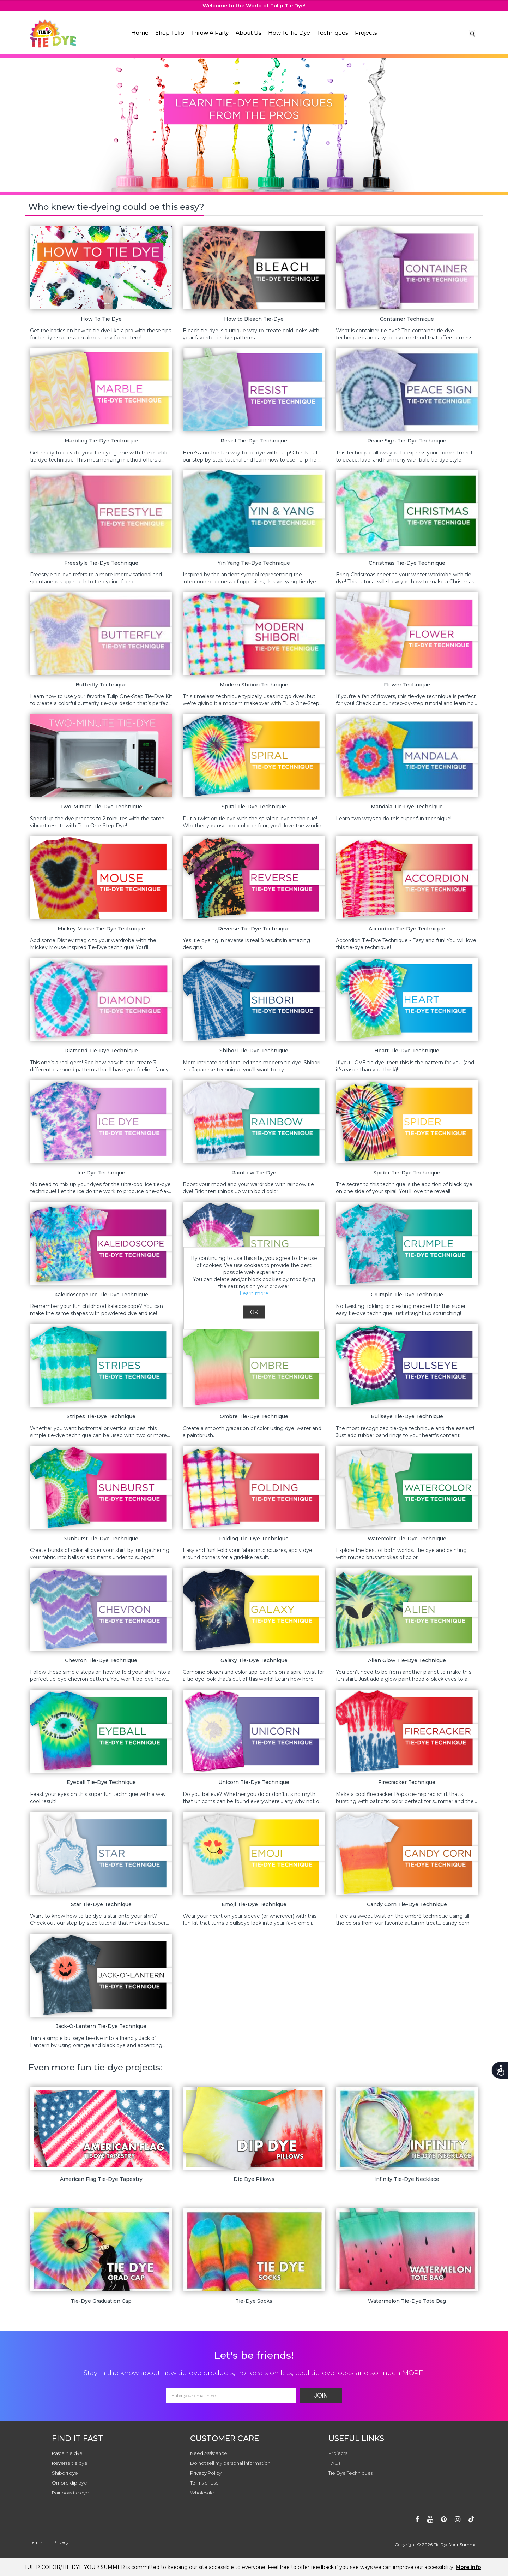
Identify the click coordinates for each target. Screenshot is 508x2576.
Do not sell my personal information (230, 2463)
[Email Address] (231, 2395)
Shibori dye (65, 2473)
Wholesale (202, 2492)
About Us (248, 32)
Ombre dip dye (69, 2483)
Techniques (332, 32)
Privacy (61, 2542)
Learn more (254, 1293)
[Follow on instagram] (457, 2519)
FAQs (334, 2463)
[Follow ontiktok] (471, 2519)
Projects (366, 32)
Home (140, 32)
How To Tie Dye (289, 32)
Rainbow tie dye (70, 2492)
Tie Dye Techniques (350, 2473)
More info (468, 2567)
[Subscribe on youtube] (430, 2519)
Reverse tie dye (69, 2463)
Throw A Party (210, 32)
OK (254, 1312)
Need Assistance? (209, 2453)
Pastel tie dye (67, 2453)
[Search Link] (472, 33)
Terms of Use (204, 2483)
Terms (36, 2542)
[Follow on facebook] (417, 2519)
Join (321, 2395)
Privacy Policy (206, 2473)
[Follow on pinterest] (444, 2519)
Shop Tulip (170, 32)
